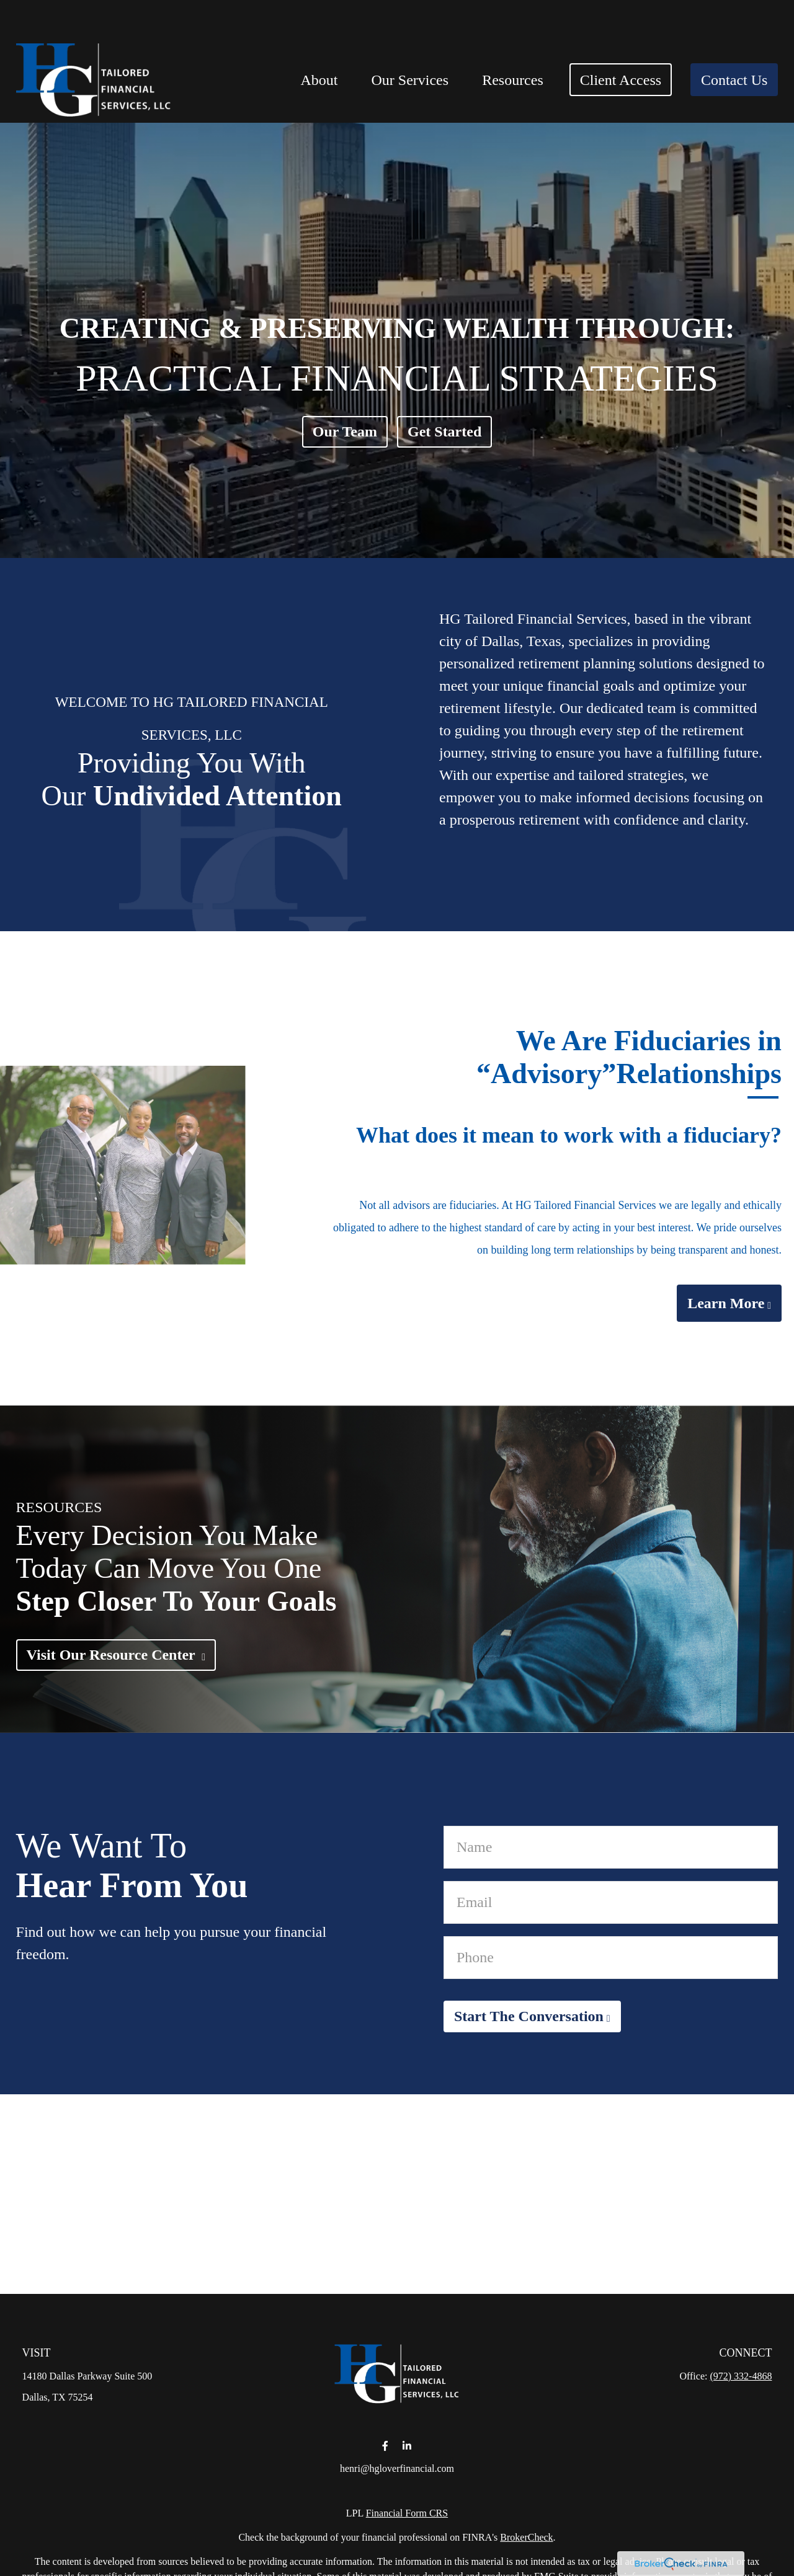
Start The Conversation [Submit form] (529, 2016)
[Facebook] (385, 2446)
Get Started (444, 431)
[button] (319, 42)
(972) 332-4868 (741, 2376)
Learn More (725, 1303)
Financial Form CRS (407, 2513)
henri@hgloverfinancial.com (397, 2468)
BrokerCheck (526, 2537)
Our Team (345, 431)
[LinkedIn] (406, 2446)
